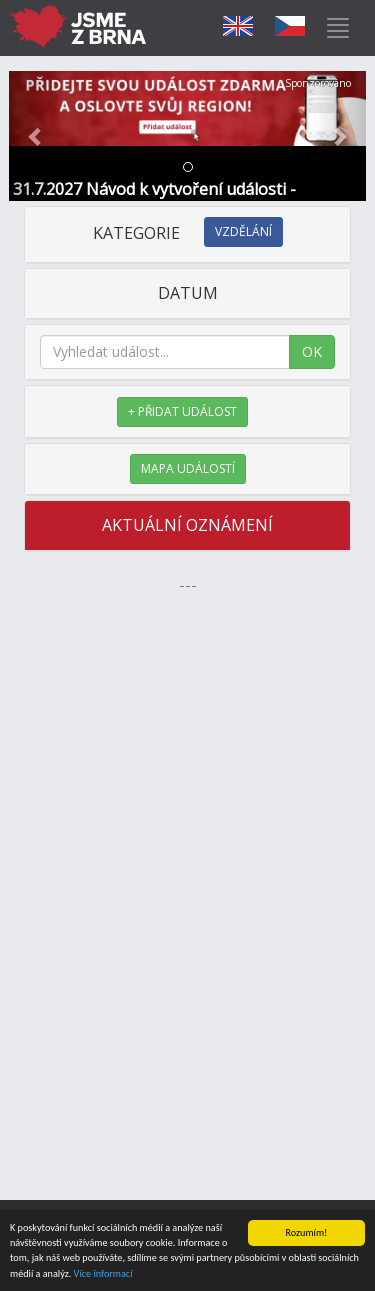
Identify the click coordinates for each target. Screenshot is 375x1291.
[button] (36, 136)
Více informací (103, 1274)
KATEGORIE (188, 233)
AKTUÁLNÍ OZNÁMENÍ (187, 525)
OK (312, 351)
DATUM (188, 293)
